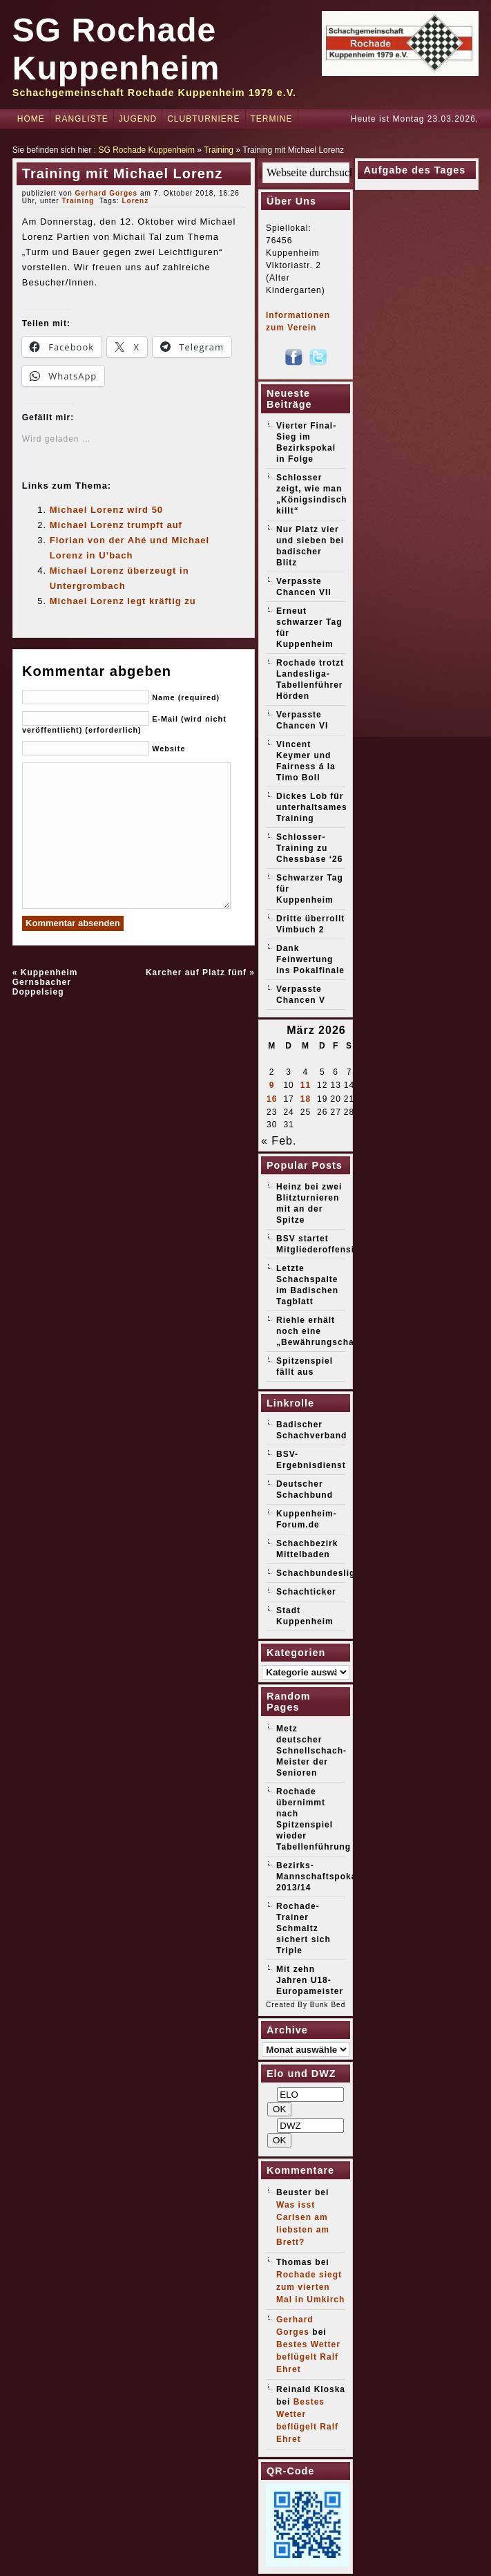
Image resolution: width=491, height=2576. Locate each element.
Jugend (138, 119)
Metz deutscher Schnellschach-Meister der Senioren (311, 1751)
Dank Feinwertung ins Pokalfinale (310, 959)
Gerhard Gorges (106, 193)
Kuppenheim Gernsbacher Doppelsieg (45, 982)
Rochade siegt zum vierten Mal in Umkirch (310, 2287)
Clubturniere (203, 119)
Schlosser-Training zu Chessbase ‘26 (309, 848)
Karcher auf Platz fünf (196, 972)
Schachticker (306, 1592)
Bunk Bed (327, 2005)
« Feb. (278, 1141)
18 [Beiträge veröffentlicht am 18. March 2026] (305, 1099)
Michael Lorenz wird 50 (106, 510)
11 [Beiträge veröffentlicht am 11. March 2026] (305, 1085)
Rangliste (81, 119)
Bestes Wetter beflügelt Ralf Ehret (308, 2357)
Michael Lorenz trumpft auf (116, 525)
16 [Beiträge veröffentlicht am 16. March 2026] (272, 1099)
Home (31, 119)
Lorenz (135, 201)
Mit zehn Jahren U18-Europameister (309, 1980)
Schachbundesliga (318, 1573)
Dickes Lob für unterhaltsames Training (311, 807)
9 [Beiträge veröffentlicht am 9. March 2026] (272, 1085)
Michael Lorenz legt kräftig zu (123, 601)
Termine (272, 119)
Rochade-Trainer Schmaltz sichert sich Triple (303, 1928)
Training (218, 150)
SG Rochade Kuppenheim (147, 150)
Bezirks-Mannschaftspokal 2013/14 (318, 1876)
